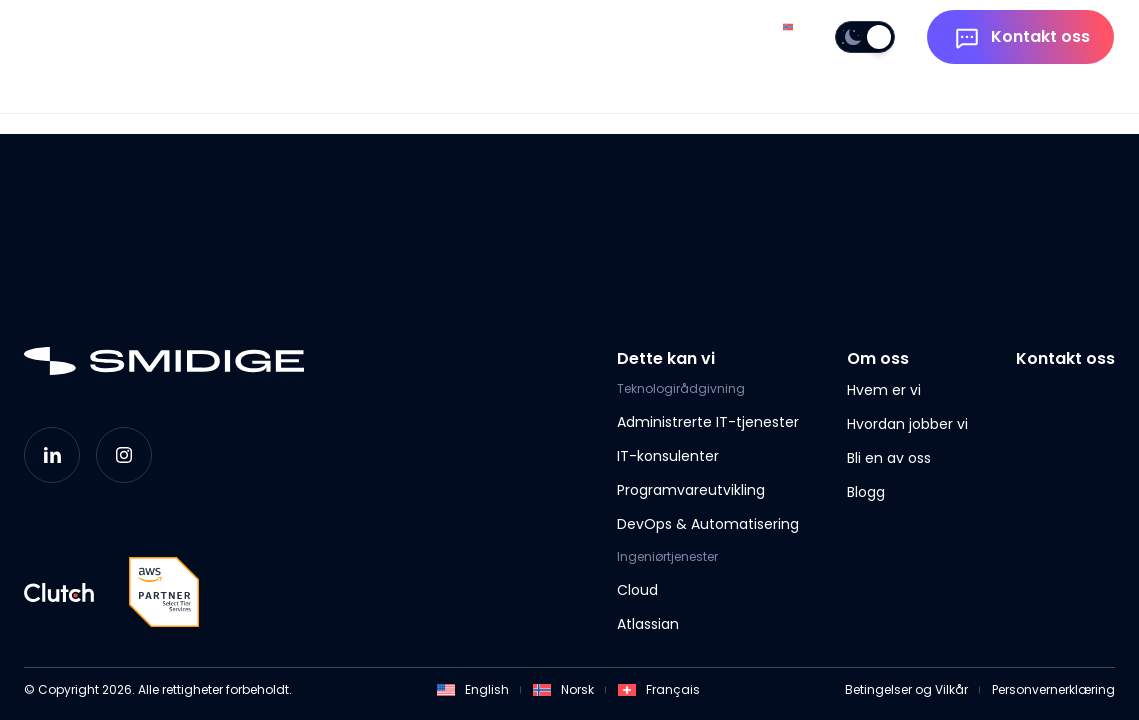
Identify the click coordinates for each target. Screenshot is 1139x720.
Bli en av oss (889, 458)
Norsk (563, 689)
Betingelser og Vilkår (906, 689)
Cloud (637, 590)
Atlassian (648, 624)
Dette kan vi (530, 37)
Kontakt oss (1065, 358)
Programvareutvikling (691, 490)
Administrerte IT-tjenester (708, 422)
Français (659, 689)
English (473, 689)
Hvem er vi (884, 390)
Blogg (866, 492)
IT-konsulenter (668, 456)
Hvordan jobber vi (907, 424)
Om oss (669, 37)
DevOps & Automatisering (708, 524)
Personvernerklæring (1053, 689)
